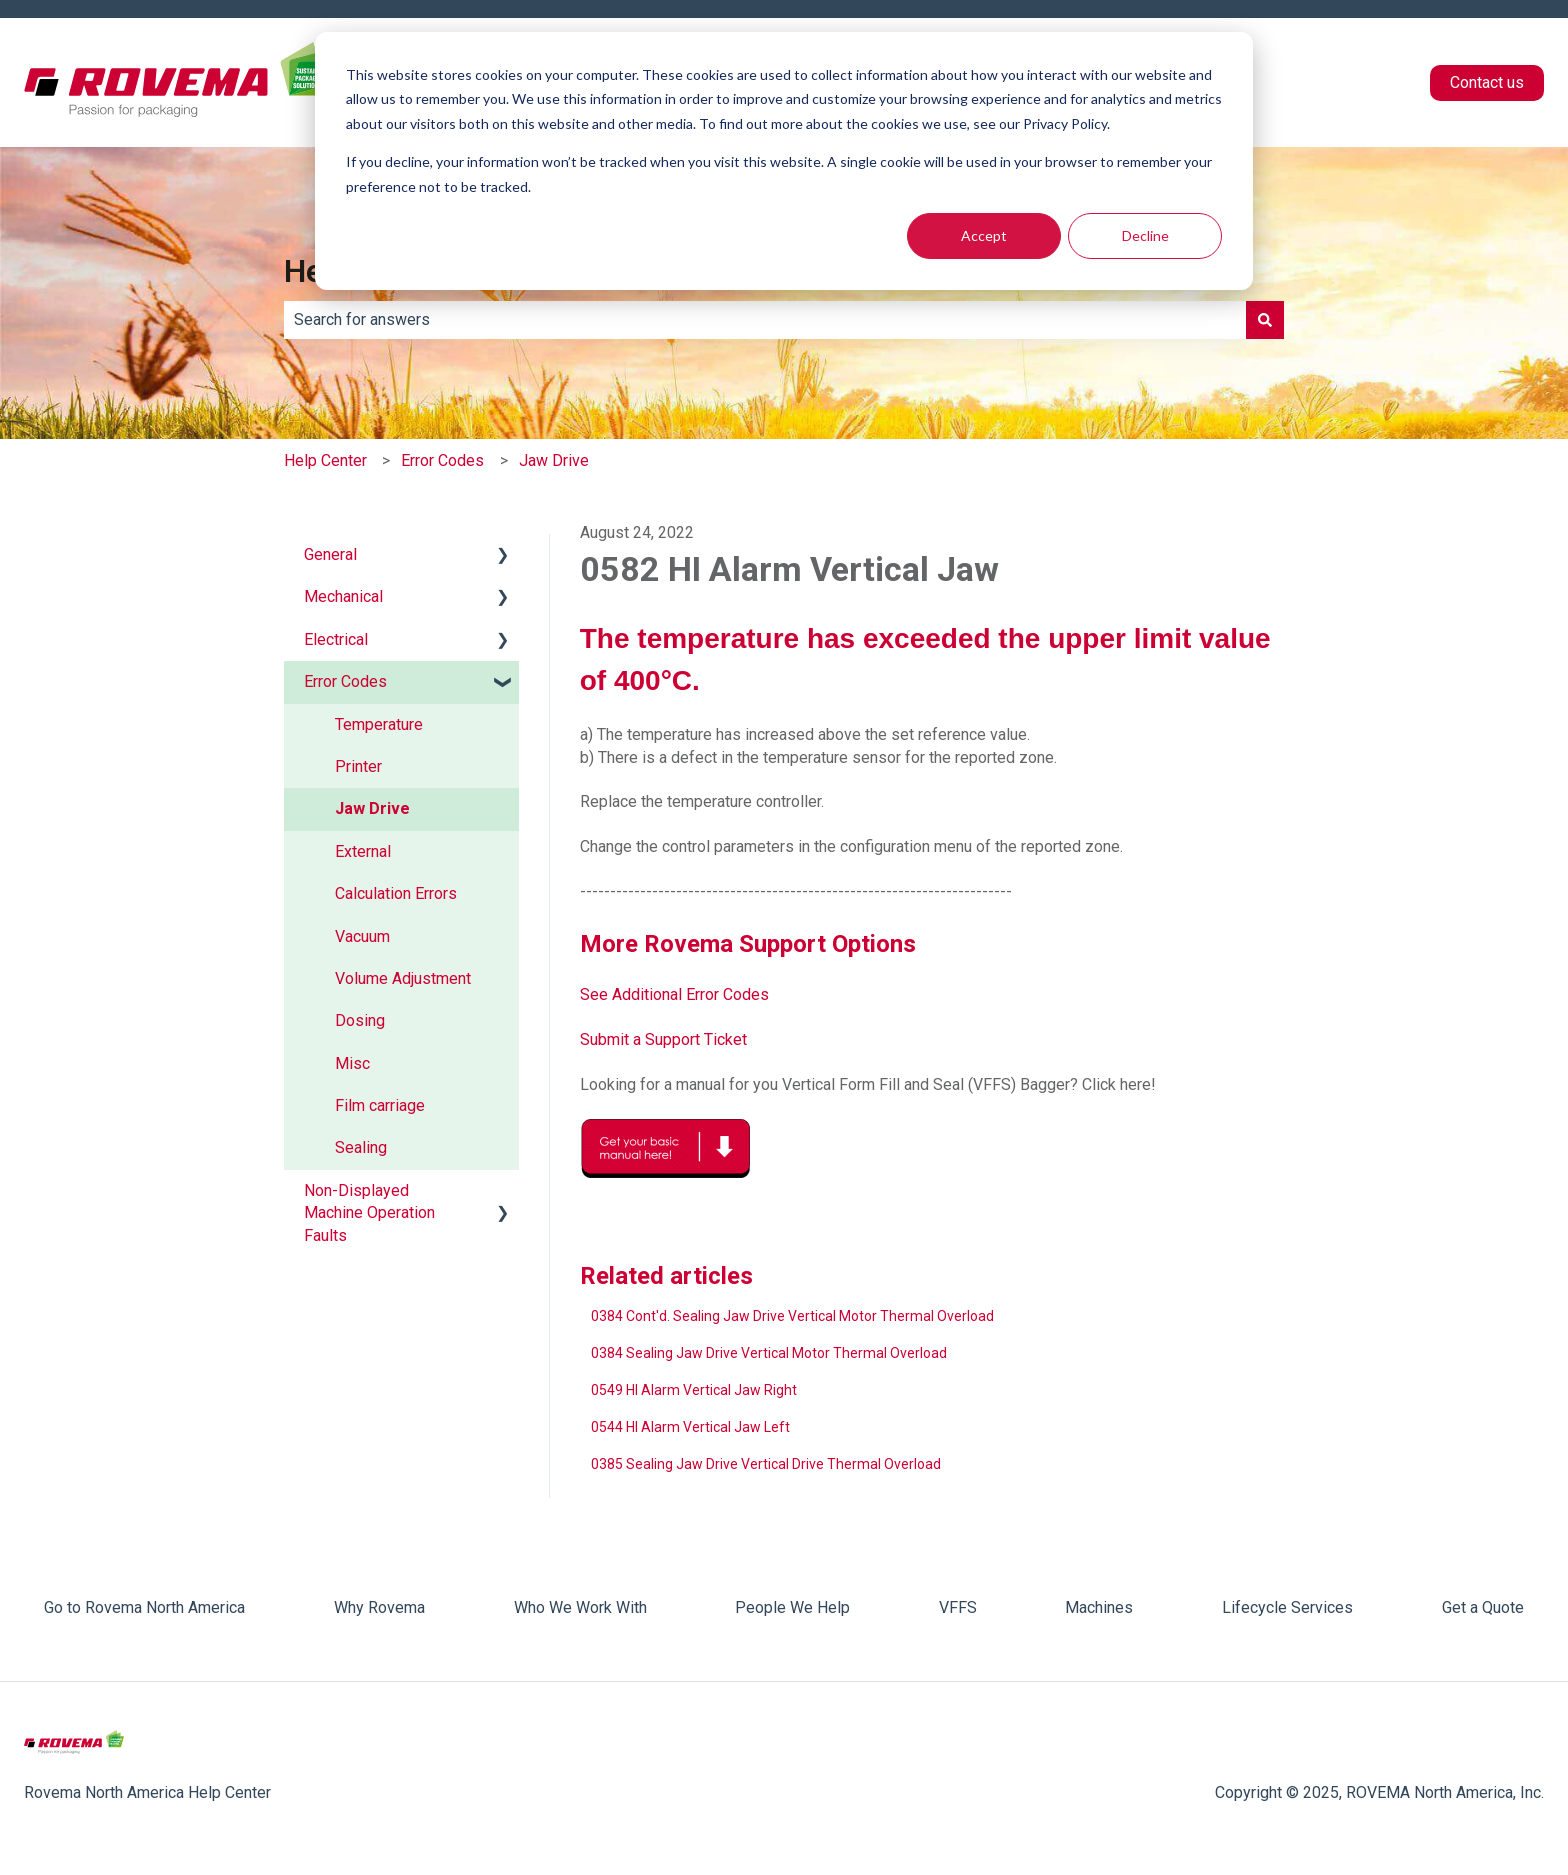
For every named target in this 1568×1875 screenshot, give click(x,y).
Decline (1145, 235)
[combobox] (765, 320)
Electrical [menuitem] (336, 639)
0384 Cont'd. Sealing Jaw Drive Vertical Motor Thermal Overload (792, 1316)
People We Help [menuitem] (792, 1607)
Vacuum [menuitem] (362, 936)
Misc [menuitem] (352, 1063)
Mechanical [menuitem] (343, 596)
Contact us (1487, 82)
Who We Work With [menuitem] (580, 1607)
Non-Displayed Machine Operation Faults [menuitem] (369, 1213)
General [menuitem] (330, 554)
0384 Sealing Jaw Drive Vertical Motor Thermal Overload (769, 1353)
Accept (984, 235)
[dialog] (784, 161)
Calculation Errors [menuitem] (396, 893)
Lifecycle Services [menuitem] (1287, 1607)
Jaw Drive (554, 460)
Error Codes (442, 460)
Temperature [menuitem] (379, 724)
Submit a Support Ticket (663, 1039)
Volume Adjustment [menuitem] (403, 978)
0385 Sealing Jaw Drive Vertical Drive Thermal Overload (766, 1464)
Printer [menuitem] (358, 766)
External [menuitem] (363, 851)
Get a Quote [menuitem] (1483, 1607)
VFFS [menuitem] (958, 1607)
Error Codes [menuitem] (345, 681)
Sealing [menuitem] (361, 1147)
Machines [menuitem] (1099, 1607)
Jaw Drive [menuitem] (372, 808)
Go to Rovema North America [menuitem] (144, 1607)
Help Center (325, 460)
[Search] (1265, 320)
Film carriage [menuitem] (380, 1105)
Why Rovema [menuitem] (379, 1607)
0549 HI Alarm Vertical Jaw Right (694, 1390)
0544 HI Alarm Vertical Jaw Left (690, 1427)
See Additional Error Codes (674, 994)
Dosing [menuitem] (360, 1020)
